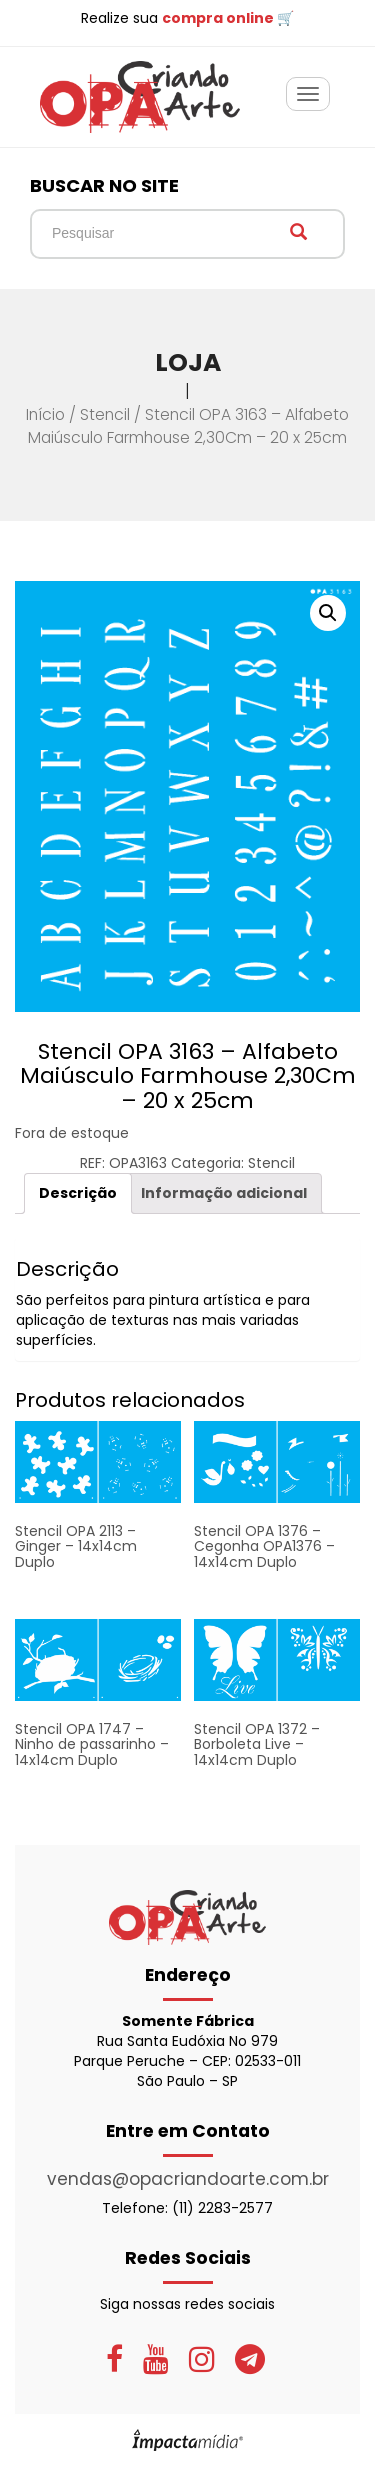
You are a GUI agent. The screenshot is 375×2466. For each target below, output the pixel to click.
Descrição (78, 1193)
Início (45, 414)
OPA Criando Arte (140, 97)
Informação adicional (224, 1193)
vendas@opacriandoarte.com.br (188, 2179)
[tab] (78, 1193)
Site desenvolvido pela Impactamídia (187, 2440)
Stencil (105, 414)
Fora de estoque (72, 1133)
